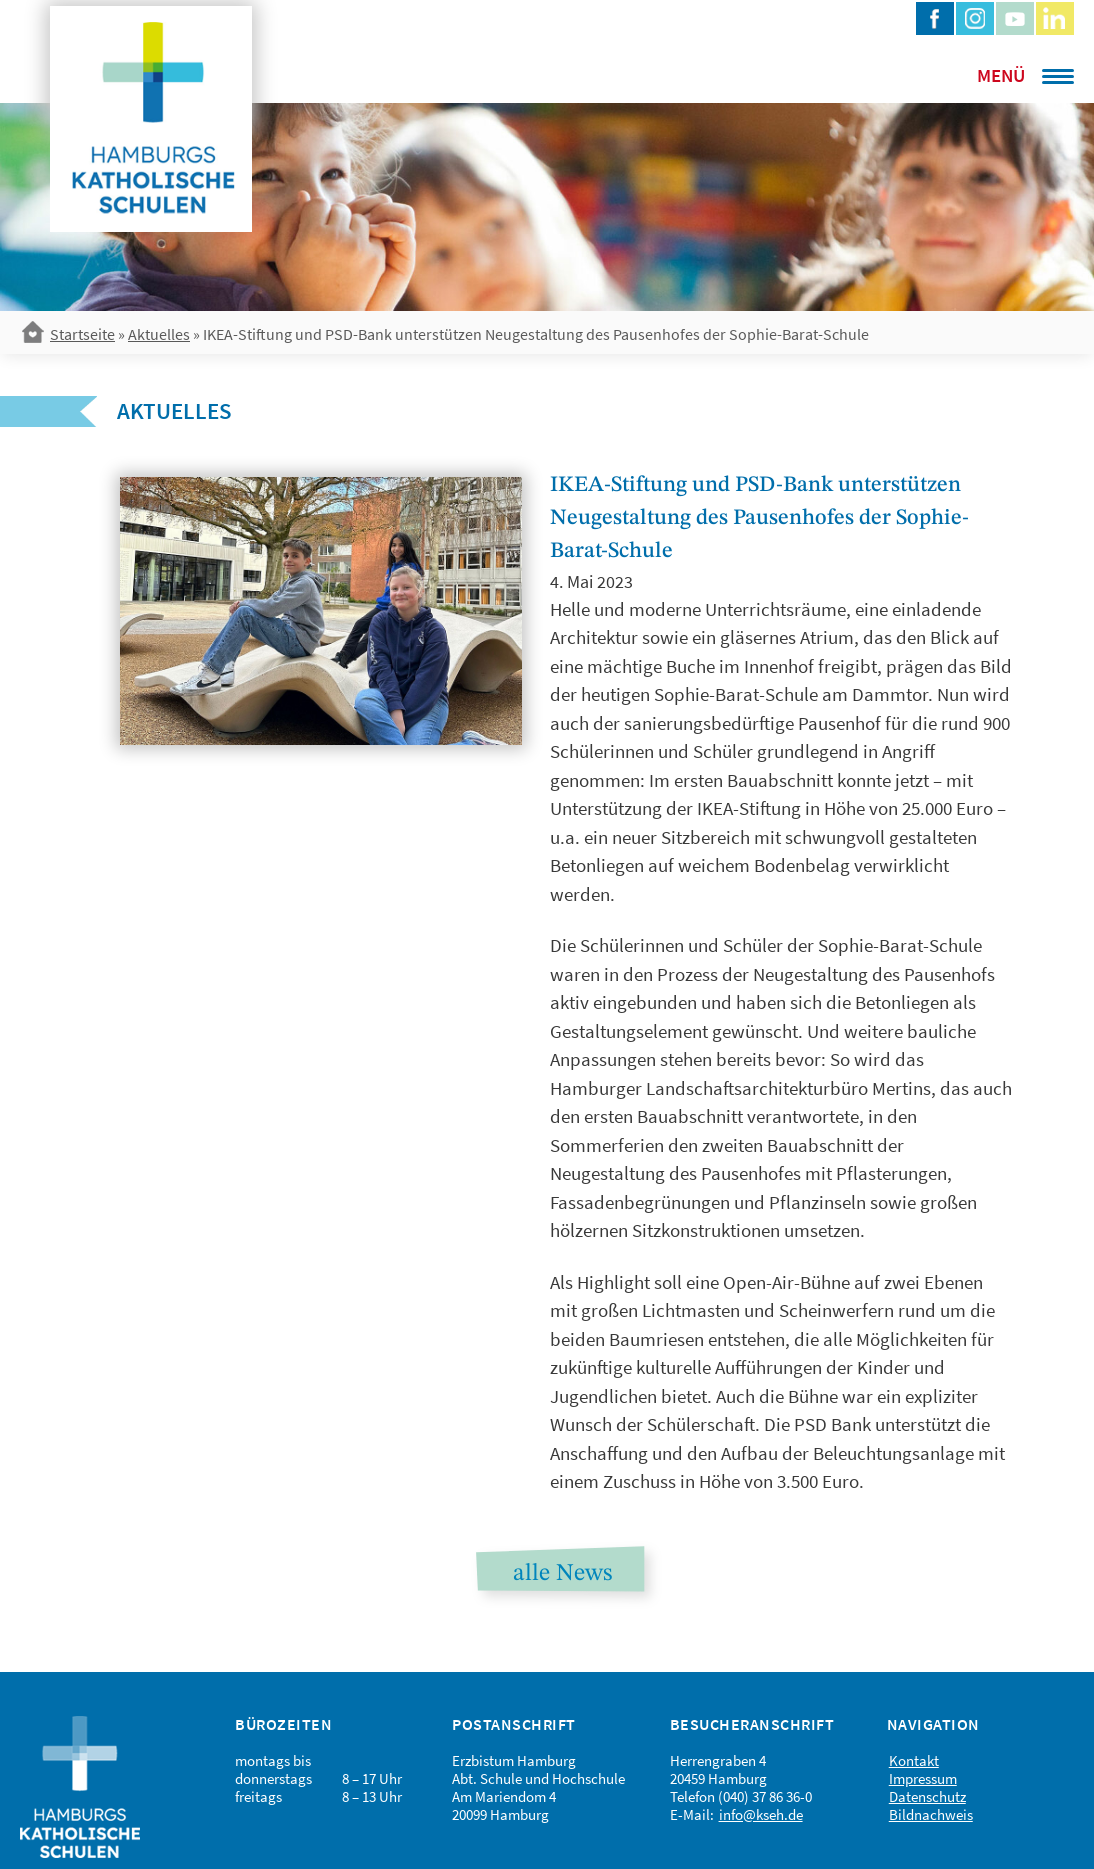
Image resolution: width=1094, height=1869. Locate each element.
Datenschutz (927, 1796)
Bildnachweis (931, 1814)
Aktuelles (159, 334)
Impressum (923, 1778)
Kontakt (914, 1760)
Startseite (82, 334)
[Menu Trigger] (999, 75)
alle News (562, 1574)
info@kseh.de (761, 1814)
